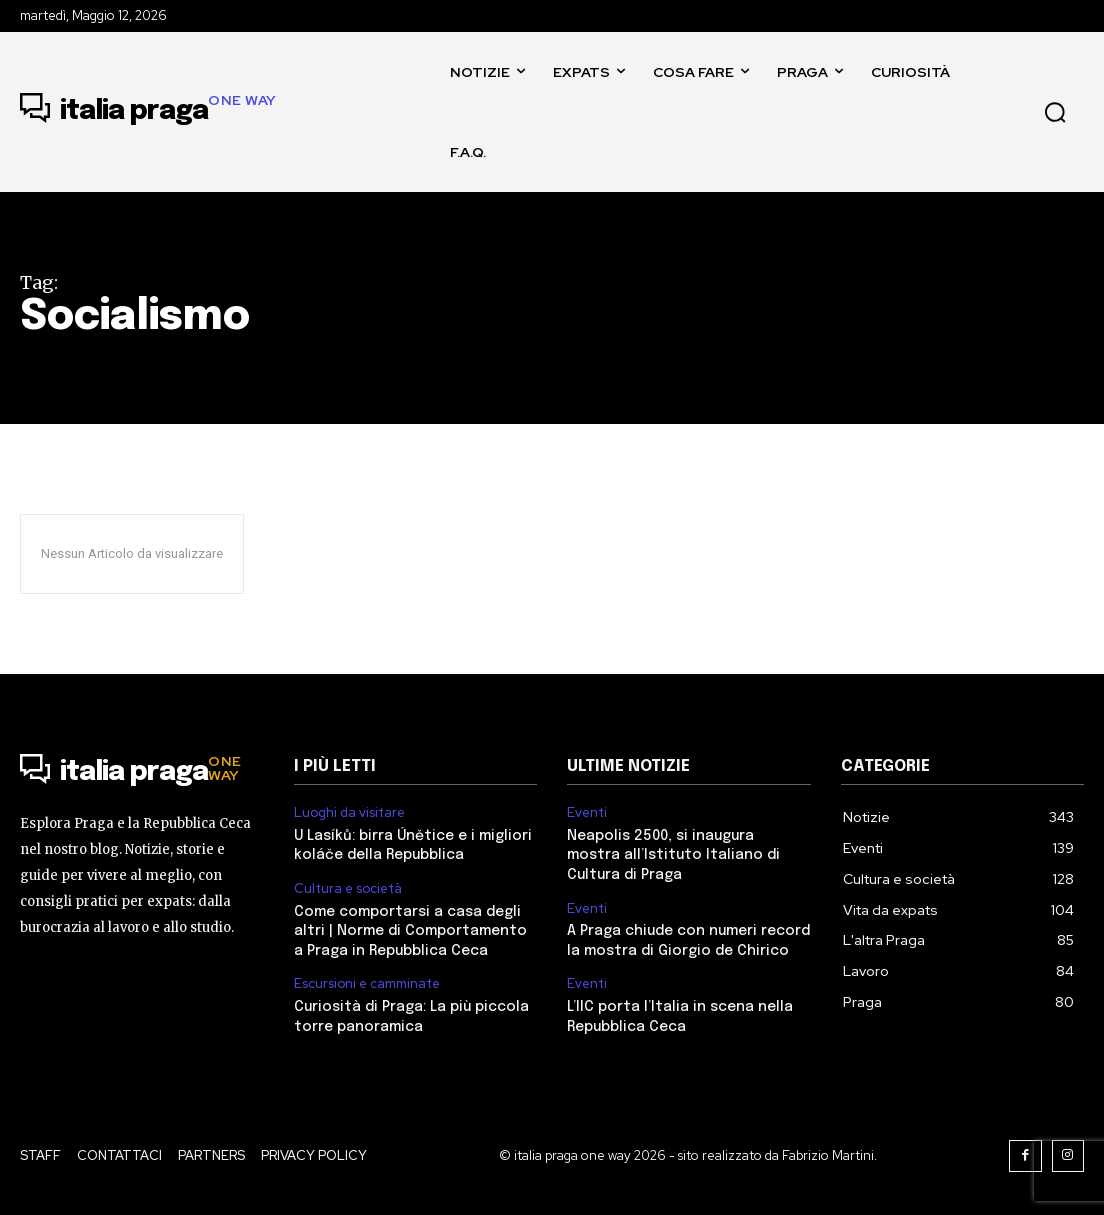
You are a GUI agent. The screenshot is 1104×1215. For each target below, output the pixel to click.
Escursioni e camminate (367, 984)
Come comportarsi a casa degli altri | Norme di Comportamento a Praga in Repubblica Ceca (410, 931)
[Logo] (148, 112)
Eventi (587, 813)
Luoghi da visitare (349, 813)
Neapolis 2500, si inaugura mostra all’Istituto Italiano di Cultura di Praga (673, 855)
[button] (1055, 112)
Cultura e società (348, 889)
